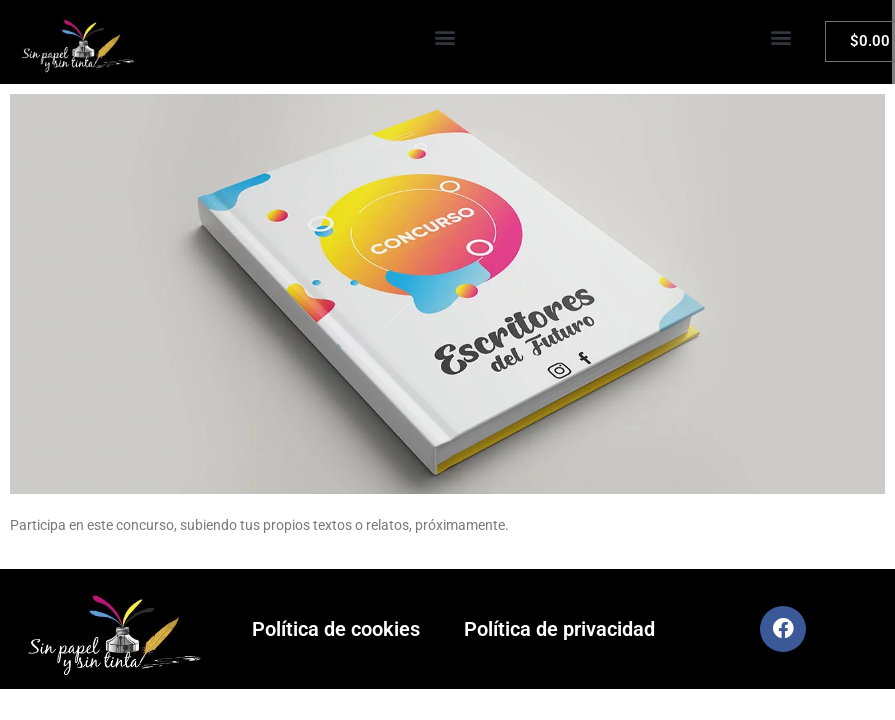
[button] (445, 37)
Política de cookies (336, 629)
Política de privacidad (559, 629)
